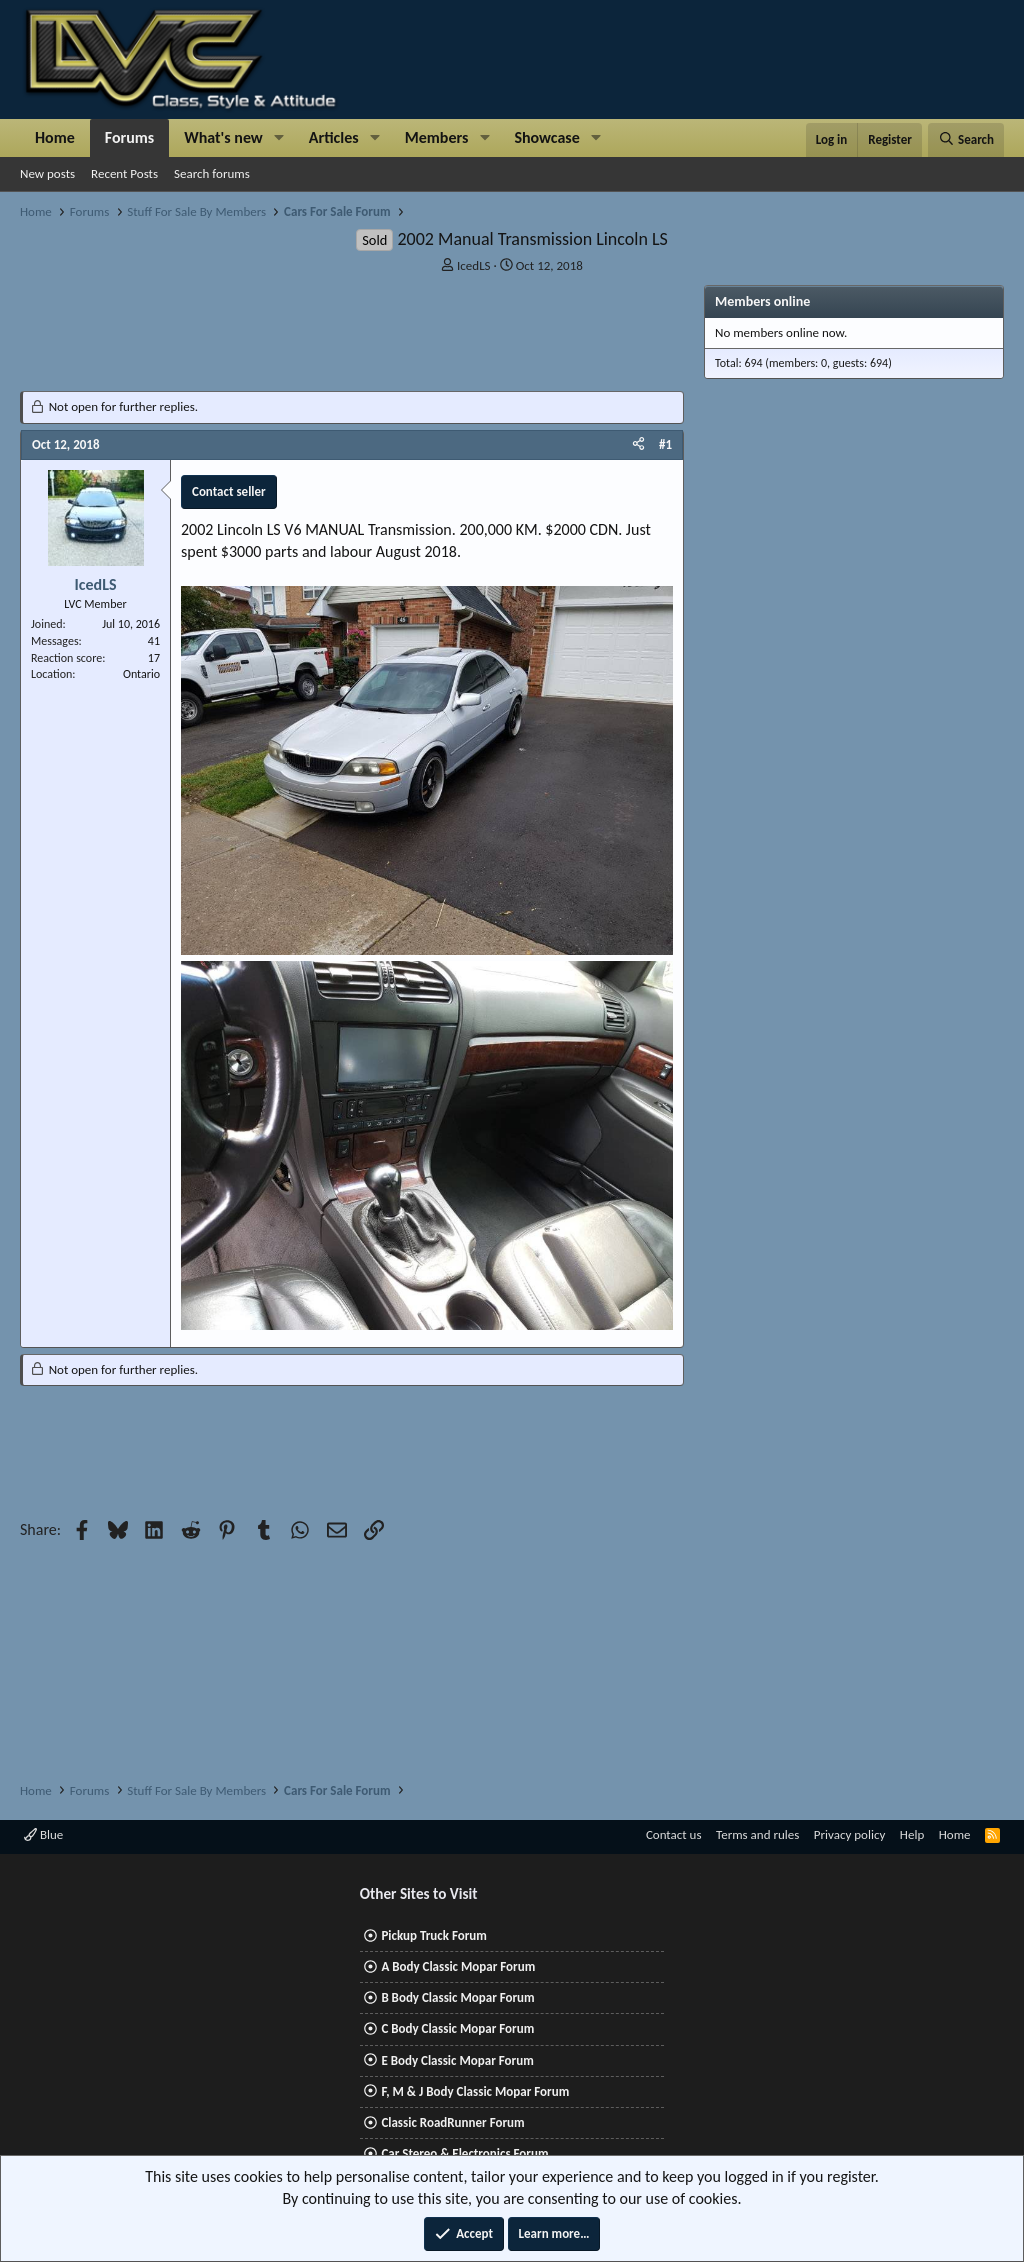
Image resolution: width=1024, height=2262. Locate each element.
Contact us (674, 1834)
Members (437, 137)
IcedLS (474, 265)
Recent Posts (124, 173)
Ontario (141, 674)
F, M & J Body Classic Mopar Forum (475, 2091)
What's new (223, 137)
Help (912, 1834)
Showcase (546, 137)
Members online (762, 301)
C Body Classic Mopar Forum (457, 2028)
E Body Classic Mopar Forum (457, 2060)
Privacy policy (850, 1834)
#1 (665, 444)
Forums (129, 137)
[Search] (966, 140)
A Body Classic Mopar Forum (458, 1966)
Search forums (212, 173)
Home (55, 137)
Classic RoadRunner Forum (452, 2122)
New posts (47, 173)
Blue (43, 1834)
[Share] (638, 445)
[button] (279, 138)
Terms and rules (757, 1834)
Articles (334, 137)
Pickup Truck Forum (433, 1935)
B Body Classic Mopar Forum (457, 1997)
